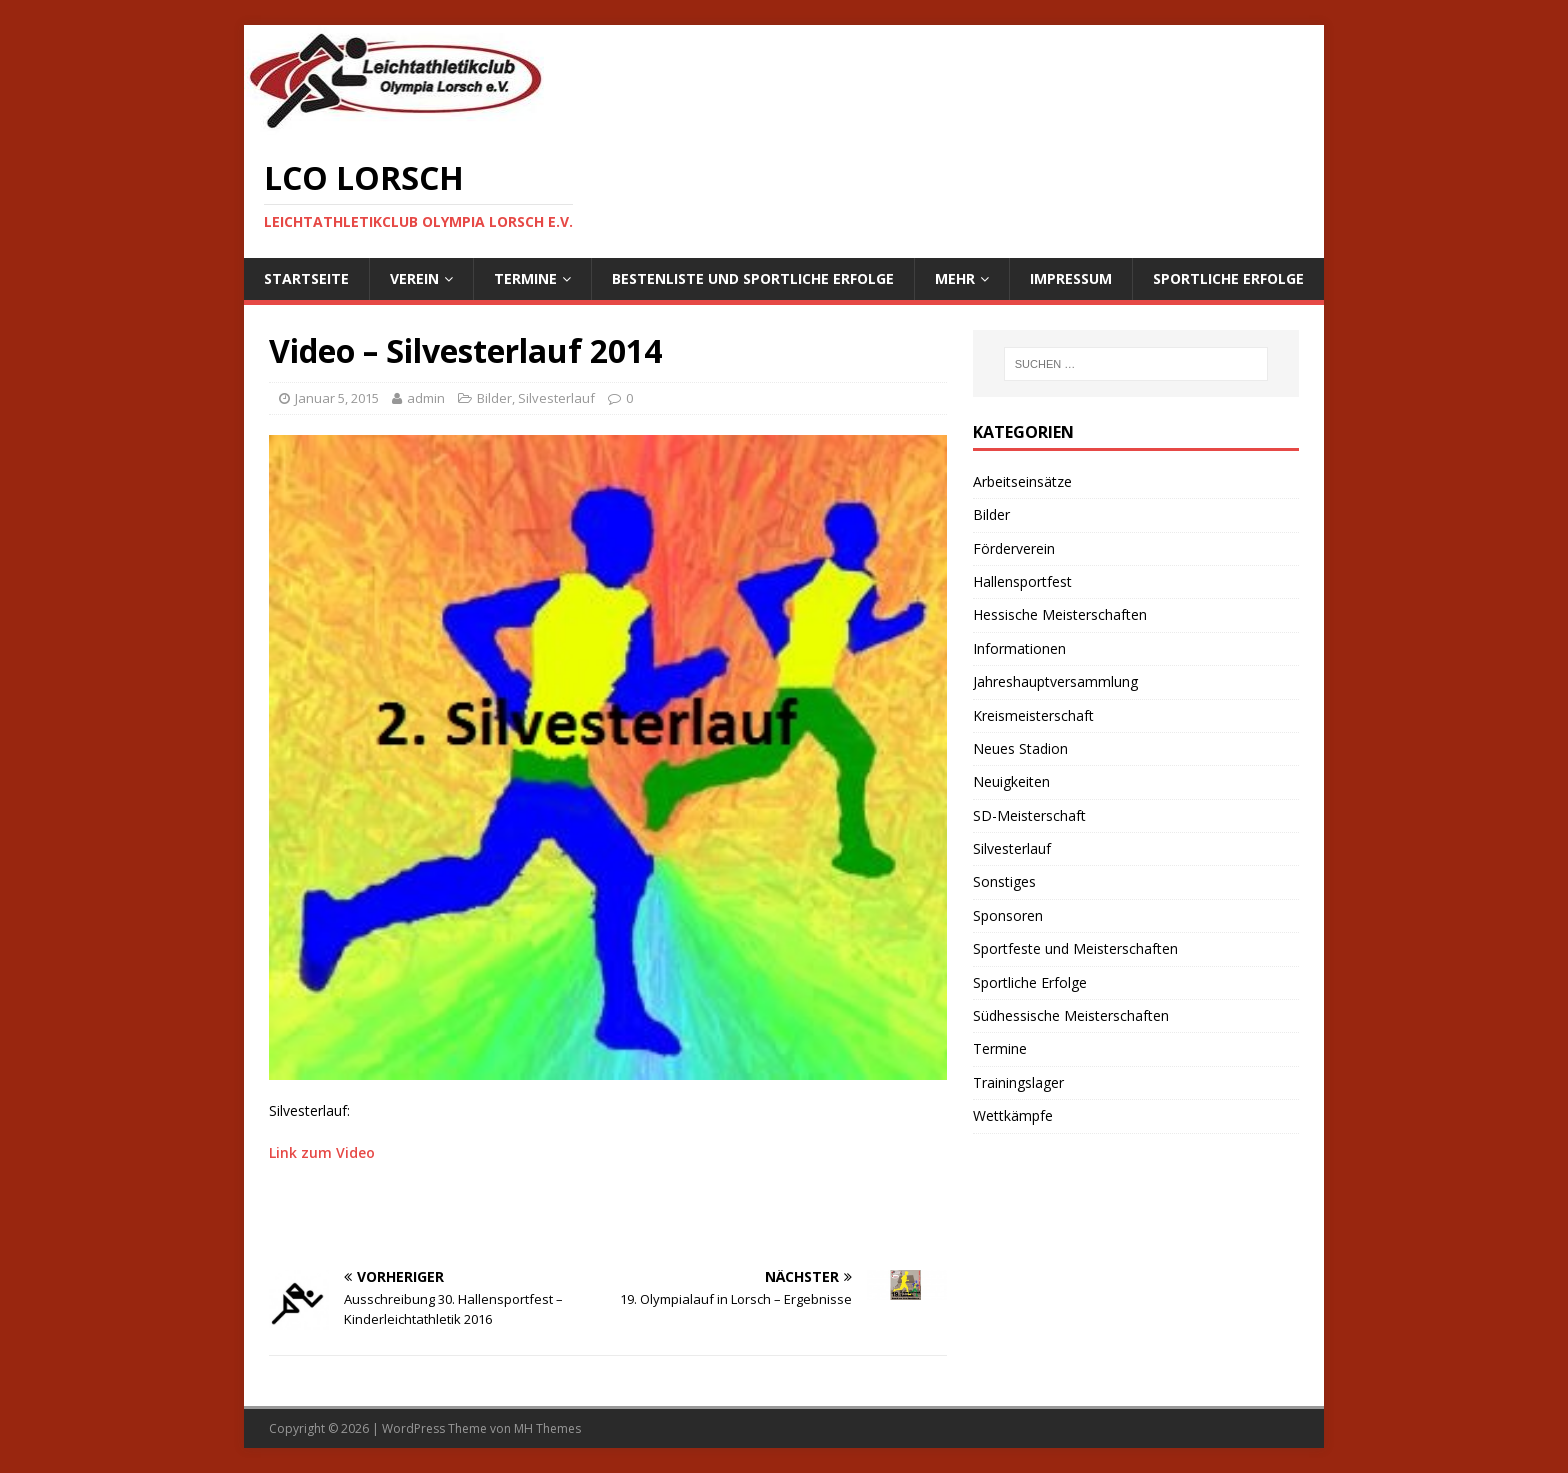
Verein (414, 278)
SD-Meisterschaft (1029, 815)
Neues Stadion (1020, 748)
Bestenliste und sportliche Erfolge (753, 278)
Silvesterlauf (556, 398)
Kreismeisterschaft (1033, 715)
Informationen (1019, 648)
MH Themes (547, 1428)
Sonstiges (1004, 881)
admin (426, 398)
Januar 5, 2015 (337, 398)
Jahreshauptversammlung (1055, 681)
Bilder (494, 398)
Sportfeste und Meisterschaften (1075, 948)
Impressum (1071, 278)
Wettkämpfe (1013, 1115)
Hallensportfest (1022, 581)
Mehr (955, 278)
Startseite (306, 278)
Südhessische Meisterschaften (1071, 1015)
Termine (525, 278)
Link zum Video (322, 1152)
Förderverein (1014, 548)
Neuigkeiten (1011, 781)
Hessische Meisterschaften (1060, 614)
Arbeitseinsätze (1022, 481)
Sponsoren (1008, 915)
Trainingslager (1018, 1082)
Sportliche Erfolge (1228, 278)
